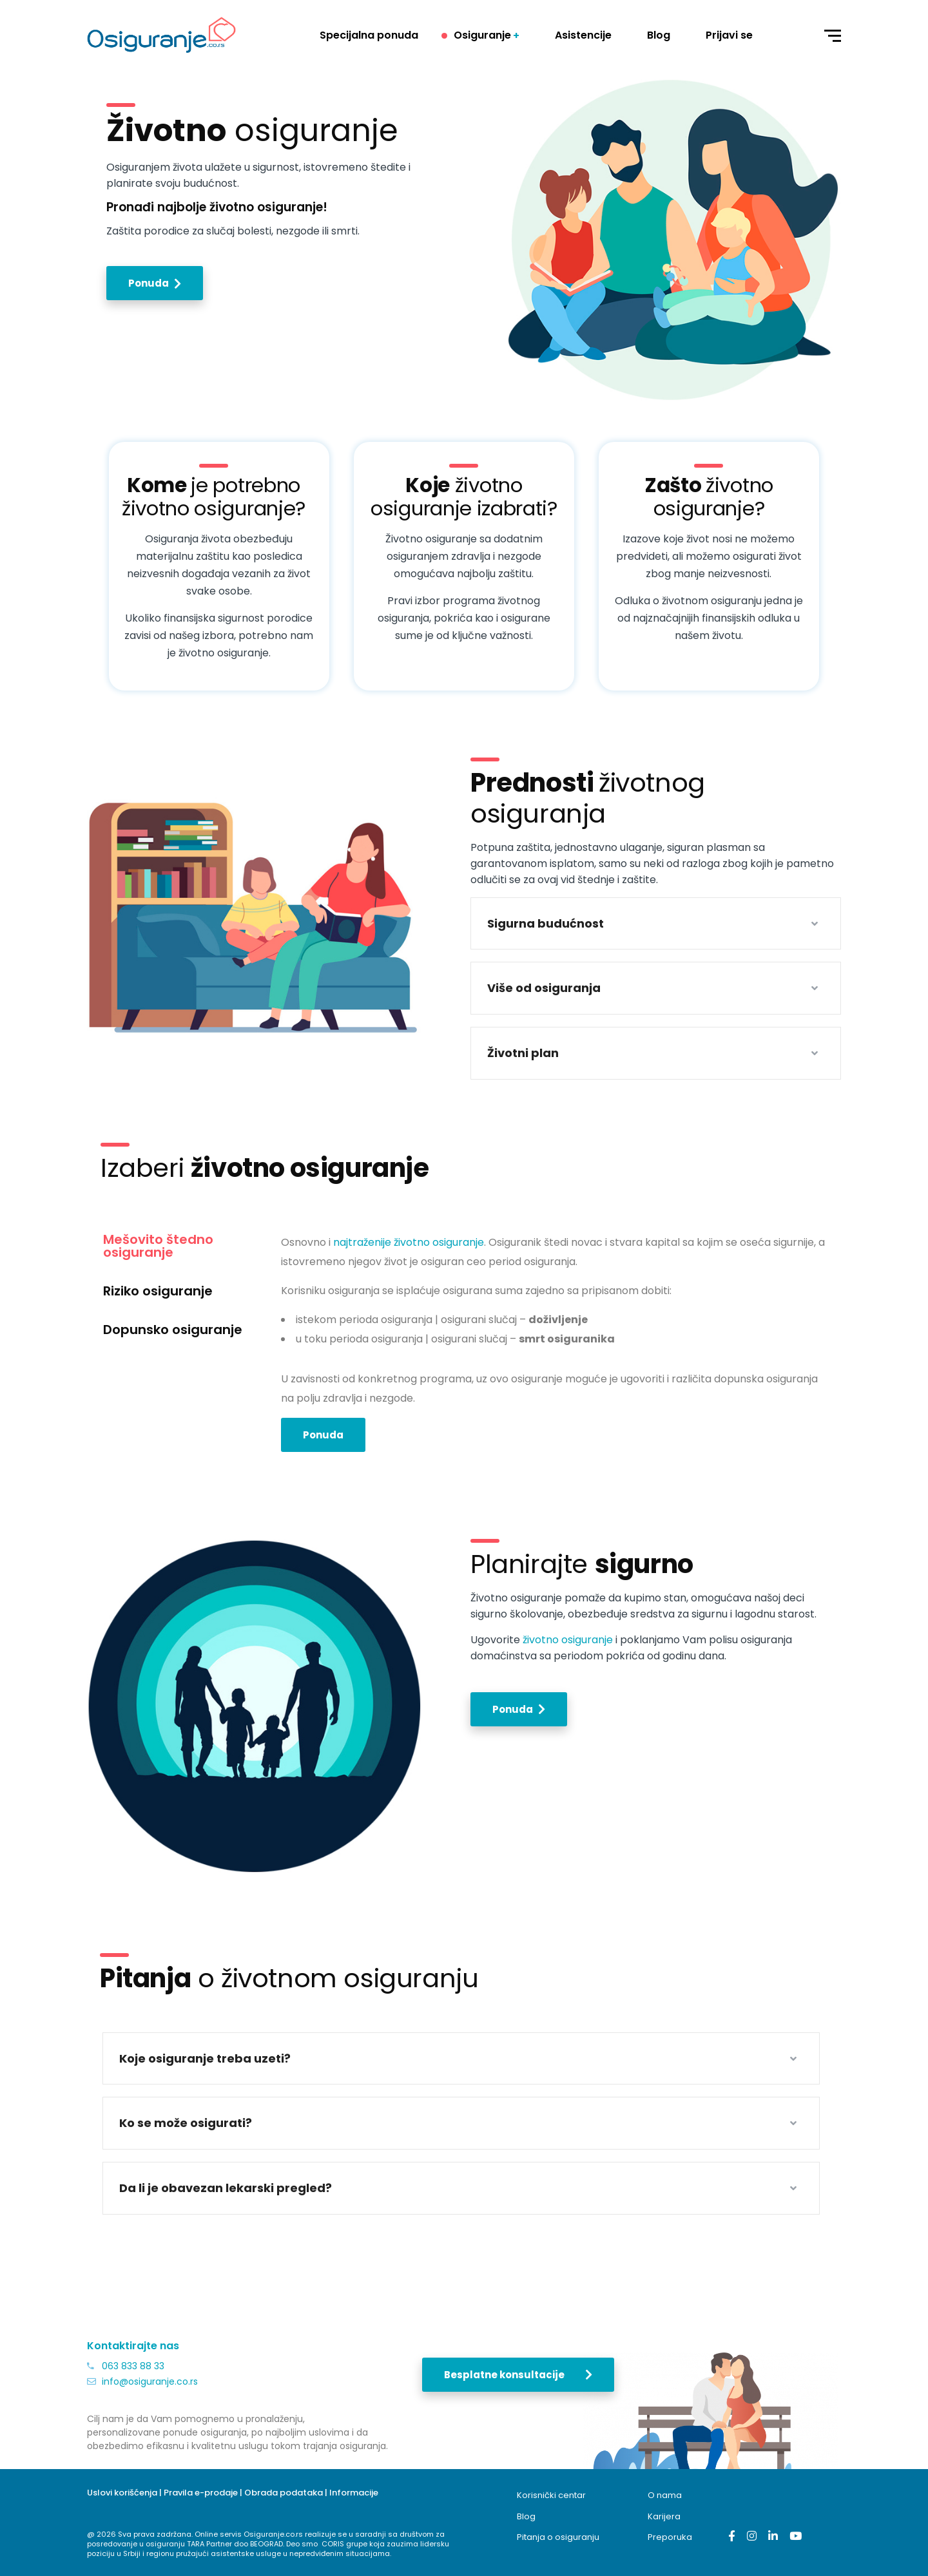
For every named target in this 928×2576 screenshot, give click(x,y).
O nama (666, 2495)
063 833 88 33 (133, 2366)
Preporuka (670, 2537)
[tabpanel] (554, 1347)
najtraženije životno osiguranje (408, 1242)
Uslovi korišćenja (122, 2492)
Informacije (353, 2492)
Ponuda (323, 1435)
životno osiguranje (568, 1639)
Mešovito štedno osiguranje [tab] (158, 1245)
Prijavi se (729, 35)
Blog (526, 2516)
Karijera (664, 2516)
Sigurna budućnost (545, 923)
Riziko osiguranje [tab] (158, 1291)
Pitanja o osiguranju (558, 2537)
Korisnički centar (551, 2495)
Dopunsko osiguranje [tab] (172, 1330)
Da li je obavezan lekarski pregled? (225, 2188)
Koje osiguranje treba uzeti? (205, 2058)
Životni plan (523, 1053)
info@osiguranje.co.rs (150, 2381)
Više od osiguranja (544, 988)
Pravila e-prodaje (201, 2492)
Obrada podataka (283, 2492)
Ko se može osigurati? (185, 2123)
